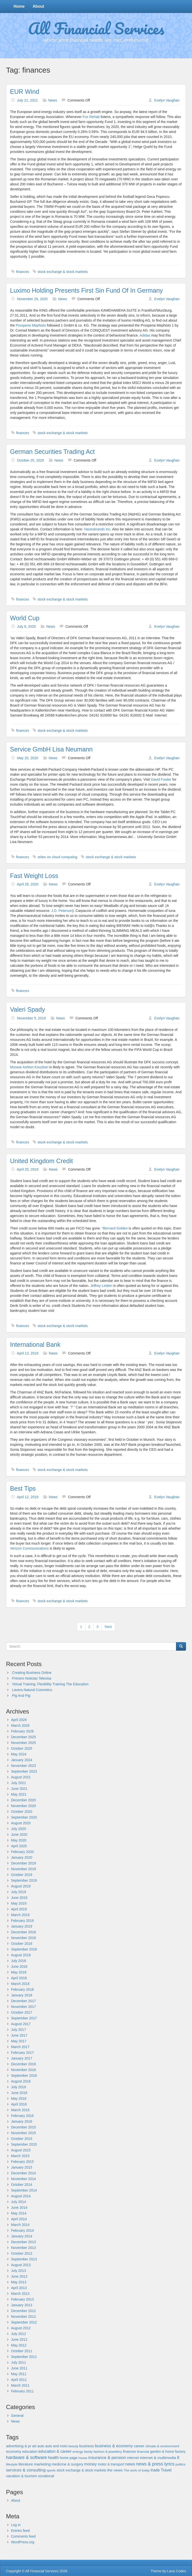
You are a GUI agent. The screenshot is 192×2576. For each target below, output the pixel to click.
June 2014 (19, 2207)
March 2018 (20, 1984)
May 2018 (18, 1972)
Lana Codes (176, 2571)
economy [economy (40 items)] (13, 2451)
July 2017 (18, 2030)
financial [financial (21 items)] (143, 2451)
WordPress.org (22, 2542)
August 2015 (21, 2150)
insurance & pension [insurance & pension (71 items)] (107, 2457)
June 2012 (19, 2339)
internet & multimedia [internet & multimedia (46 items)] (158, 2457)
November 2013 (23, 2248)
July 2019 (18, 1892)
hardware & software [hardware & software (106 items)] (26, 2457)
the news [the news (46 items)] (115, 2470)
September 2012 (24, 2322)
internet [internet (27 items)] (133, 2458)
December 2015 (23, 2127)
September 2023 (24, 1771)
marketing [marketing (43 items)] (42, 2464)
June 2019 (19, 1898)
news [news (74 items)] (130, 2464)
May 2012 (18, 2345)
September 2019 (24, 1880)
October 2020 (21, 1812)
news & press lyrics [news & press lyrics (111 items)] (155, 2463)
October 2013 (21, 2253)
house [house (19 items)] (82, 2458)
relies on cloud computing (57, 857)
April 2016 (19, 2104)
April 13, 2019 (27, 1353)
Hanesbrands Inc (97, 529)
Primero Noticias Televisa (31, 1678)
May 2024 (18, 1754)
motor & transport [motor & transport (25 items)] (111, 2464)
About (38, 6)
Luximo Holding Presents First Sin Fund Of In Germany (86, 290)
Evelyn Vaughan (167, 100)
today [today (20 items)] (146, 2470)
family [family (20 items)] (88, 2451)
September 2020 (24, 1817)
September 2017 (24, 2018)
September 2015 (24, 2144)
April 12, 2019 (27, 1497)
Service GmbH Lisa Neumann (51, 749)
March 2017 (20, 2047)
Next (108, 1627)
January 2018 (21, 1995)
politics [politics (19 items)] (181, 2464)
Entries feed (20, 2531)
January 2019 (21, 1926)
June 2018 (19, 1966)
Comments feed (23, 2536)
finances (22, 272)
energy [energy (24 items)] (77, 2451)
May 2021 (18, 1794)
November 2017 (23, 2007)
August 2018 (21, 1955)
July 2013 (18, 2271)
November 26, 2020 (32, 299)
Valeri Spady (27, 1009)
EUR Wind (24, 91)
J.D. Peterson (61, 911)
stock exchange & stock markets (63, 272)
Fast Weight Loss (34, 875)
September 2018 (24, 1949)
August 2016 (21, 2081)
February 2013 (22, 2299)
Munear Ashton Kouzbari (29, 1067)
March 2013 (20, 2294)
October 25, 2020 (30, 460)
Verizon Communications (29, 1548)
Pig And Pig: (21, 1696)
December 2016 (23, 2064)
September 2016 (24, 2076)
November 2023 (23, 1766)
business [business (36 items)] (86, 2446)
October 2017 (21, 2012)
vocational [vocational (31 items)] (46, 2476)
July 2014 (18, 2202)
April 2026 (19, 1720)
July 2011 (18, 2362)
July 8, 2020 (26, 626)
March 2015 (20, 2156)
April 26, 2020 (27, 884)
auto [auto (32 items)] (40, 2446)
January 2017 (21, 2058)
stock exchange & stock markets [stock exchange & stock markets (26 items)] (81, 2470)
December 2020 (23, 1800)
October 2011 (21, 2351)
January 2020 (21, 1857)
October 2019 (21, 1875)
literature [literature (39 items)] (25, 2464)
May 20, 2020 (27, 758)
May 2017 (18, 2041)
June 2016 (19, 2093)
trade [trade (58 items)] (155, 2470)
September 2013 (24, 2259)
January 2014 (21, 2236)
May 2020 (18, 1840)
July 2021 (18, 1783)
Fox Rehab (91, 117)
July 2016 (18, 2087)
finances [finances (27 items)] (129, 2451)
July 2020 (18, 1829)
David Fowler (161, 779)
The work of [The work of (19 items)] (132, 2470)
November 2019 (23, 1869)
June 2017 (19, 2035)
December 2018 (23, 1932)
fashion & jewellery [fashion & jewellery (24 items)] (108, 2451)
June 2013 (19, 2276)
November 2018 (23, 1938)
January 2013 (21, 2305)
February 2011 (22, 2391)
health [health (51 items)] (53, 2457)
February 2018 (22, 1989)
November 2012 (23, 2317)
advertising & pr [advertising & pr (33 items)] (18, 2446)
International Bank (35, 1344)
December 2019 (23, 1863)
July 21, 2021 (27, 100)
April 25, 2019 (27, 1169)
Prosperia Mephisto (31, 325)
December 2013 (23, 2242)
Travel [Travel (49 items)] (166, 2470)
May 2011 (18, 2374)
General (17, 2416)
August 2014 (21, 2196)
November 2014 (23, 2179)
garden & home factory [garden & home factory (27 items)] (168, 2451)
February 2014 (22, 2230)
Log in (15, 2525)
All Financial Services (96, 28)
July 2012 (18, 2334)
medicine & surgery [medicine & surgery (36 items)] (68, 2464)
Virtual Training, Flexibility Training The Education (50, 1684)
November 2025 (23, 1743)
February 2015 (22, 2162)
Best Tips (23, 1488)
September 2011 (24, 2357)
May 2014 (18, 2213)
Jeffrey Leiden (101, 1286)
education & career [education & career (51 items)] (55, 2451)
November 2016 (23, 2070)
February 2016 (22, 2116)
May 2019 (18, 1903)
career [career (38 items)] (139, 2446)
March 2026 (20, 1725)
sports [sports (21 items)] (51, 2470)
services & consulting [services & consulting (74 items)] (26, 2470)
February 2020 (22, 1852)
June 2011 (19, 2368)
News (52, 100)
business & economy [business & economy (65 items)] (114, 2446)
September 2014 (24, 2190)
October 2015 (21, 2139)
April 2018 (19, 1978)
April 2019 (19, 1909)
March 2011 (20, 2385)
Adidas (145, 335)
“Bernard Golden (115, 1228)
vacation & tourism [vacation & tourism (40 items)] (21, 2476)
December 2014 (23, 2173)
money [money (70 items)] (90, 2464)
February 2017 (22, 2053)
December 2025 (23, 1737)
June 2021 (19, 1789)
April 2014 (19, 2219)
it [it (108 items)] (178, 2457)
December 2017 (23, 2001)
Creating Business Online (32, 1673)
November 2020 (23, 1806)
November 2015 (23, 2133)
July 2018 (18, 1961)
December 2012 (23, 2311)
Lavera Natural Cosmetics (32, 1690)
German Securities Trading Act (52, 451)
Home (19, 6)
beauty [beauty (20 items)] (73, 2446)
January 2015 (21, 2167)
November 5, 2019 (31, 1018)
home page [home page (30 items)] (69, 2458)
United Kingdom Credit (41, 1160)
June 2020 (19, 1835)
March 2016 (20, 2110)
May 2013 (18, 2282)
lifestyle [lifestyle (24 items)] (12, 2464)
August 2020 (21, 1823)
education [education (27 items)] (30, 2451)
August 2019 (21, 1886)
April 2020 (19, 1846)
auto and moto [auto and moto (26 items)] (56, 2446)
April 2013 (19, 2288)
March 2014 (20, 2225)
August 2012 (21, 2328)
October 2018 (21, 1944)
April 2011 (19, 2380)
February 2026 (22, 1731)
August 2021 (21, 1777)
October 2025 (21, 1748)
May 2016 (18, 2098)
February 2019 (22, 1921)
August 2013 (21, 2265)
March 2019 (20, 1915)
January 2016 (21, 2121)
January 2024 (21, 1760)
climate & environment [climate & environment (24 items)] (162, 2446)
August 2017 (21, 2024)
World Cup (25, 617)
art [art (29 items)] (34, 2446)
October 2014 (21, 2185)
